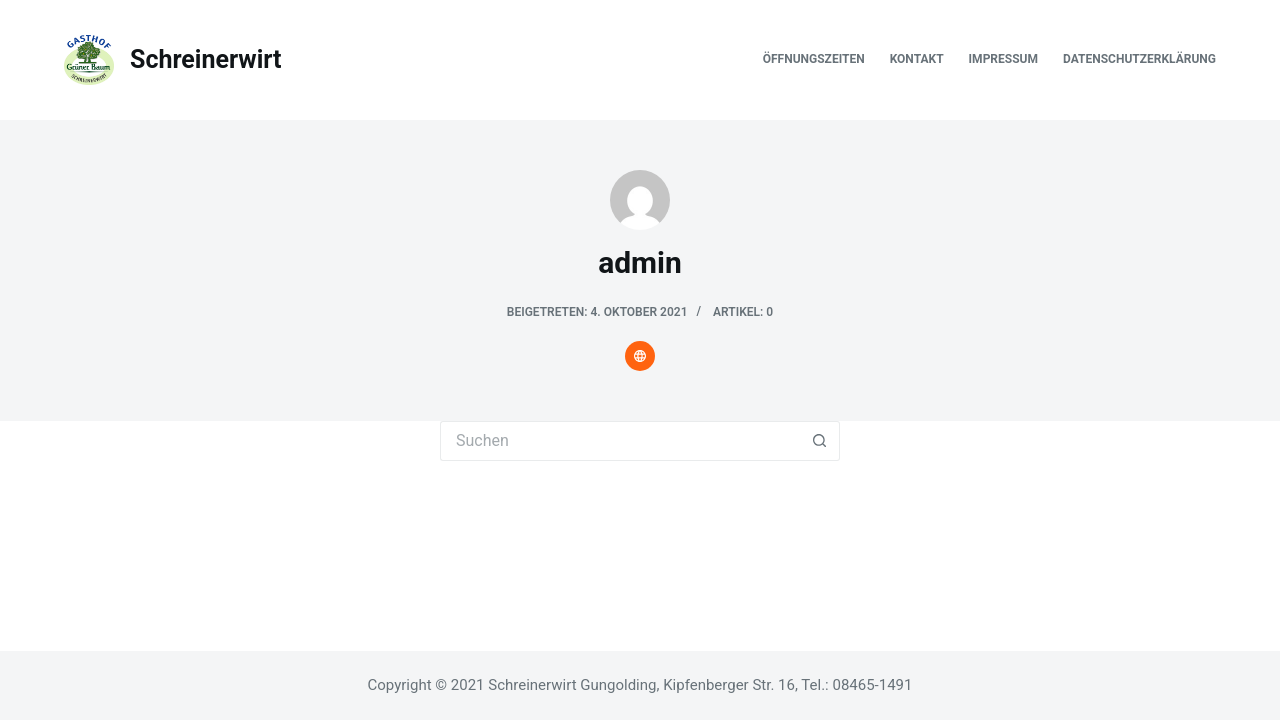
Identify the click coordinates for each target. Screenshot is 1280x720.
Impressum (1003, 59)
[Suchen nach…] (620, 441)
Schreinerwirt (206, 59)
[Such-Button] (820, 441)
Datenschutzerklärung (1139, 59)
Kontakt (917, 59)
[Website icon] (640, 356)
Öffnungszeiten (814, 59)
